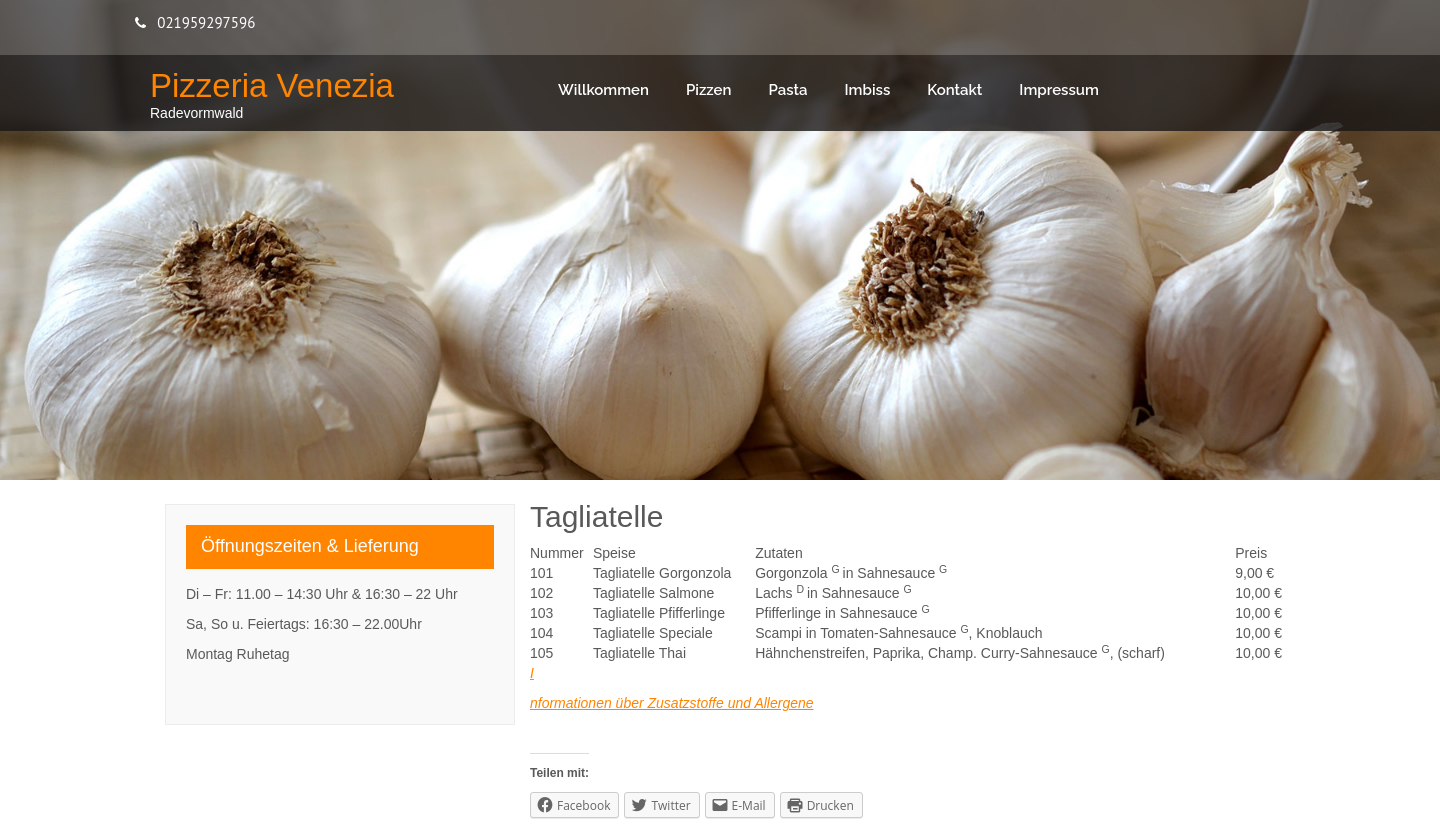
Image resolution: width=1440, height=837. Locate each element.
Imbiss (868, 90)
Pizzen (709, 90)
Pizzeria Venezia (272, 85)
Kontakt (954, 90)
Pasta (787, 90)
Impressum (1059, 90)
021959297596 (206, 22)
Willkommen (603, 90)
